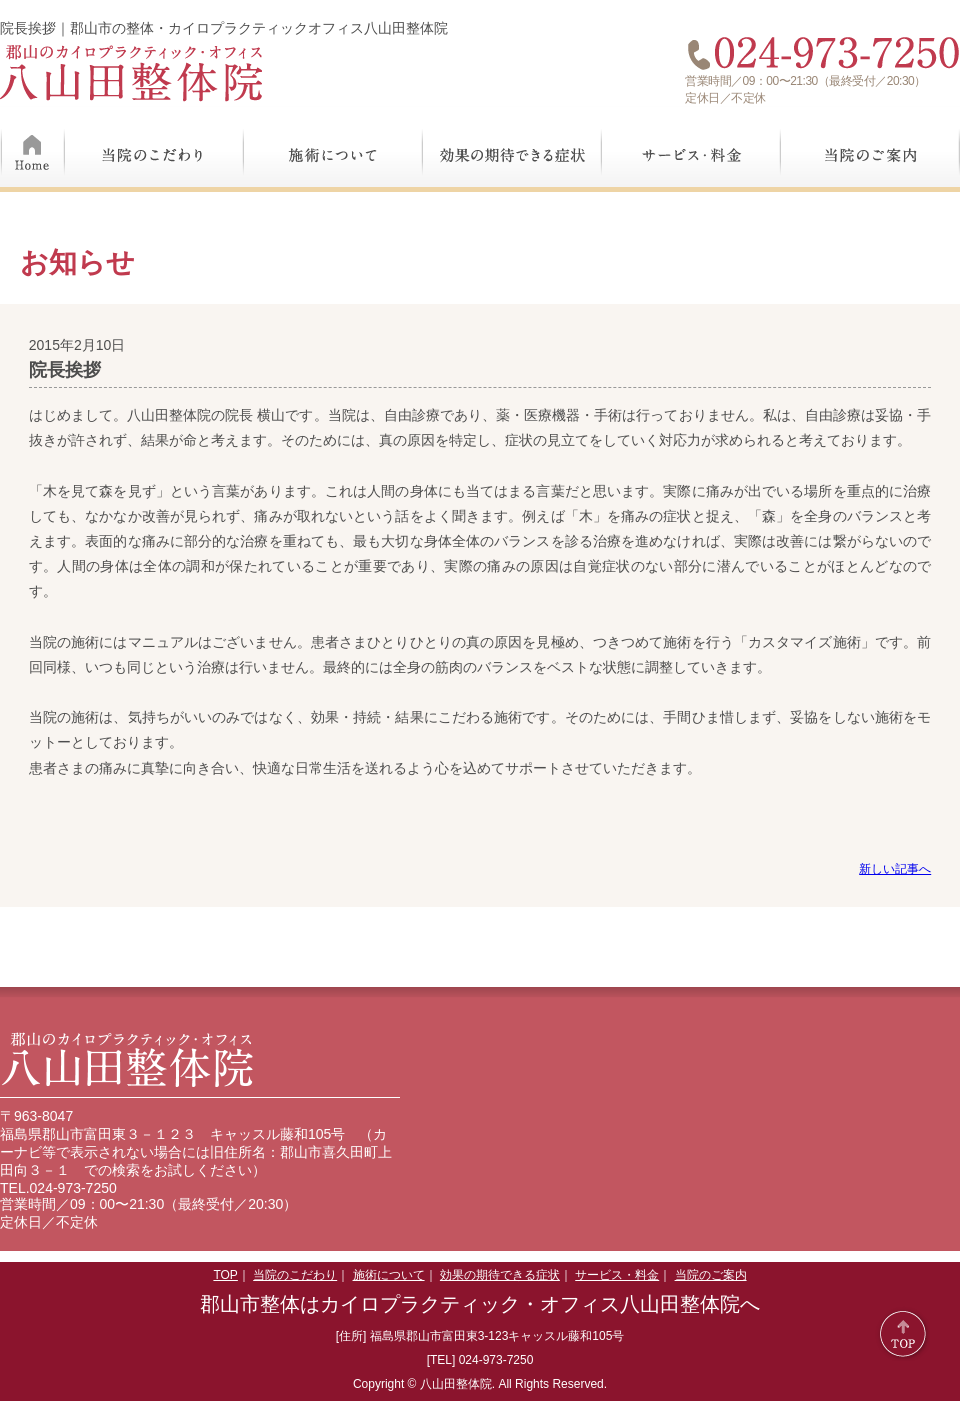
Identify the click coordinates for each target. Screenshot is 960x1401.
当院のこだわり (154, 147)
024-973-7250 (73, 1188)
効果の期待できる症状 (512, 147)
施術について (333, 147)
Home (32, 147)
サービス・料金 (691, 147)
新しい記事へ (895, 869)
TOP (225, 1275)
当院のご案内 (870, 147)
